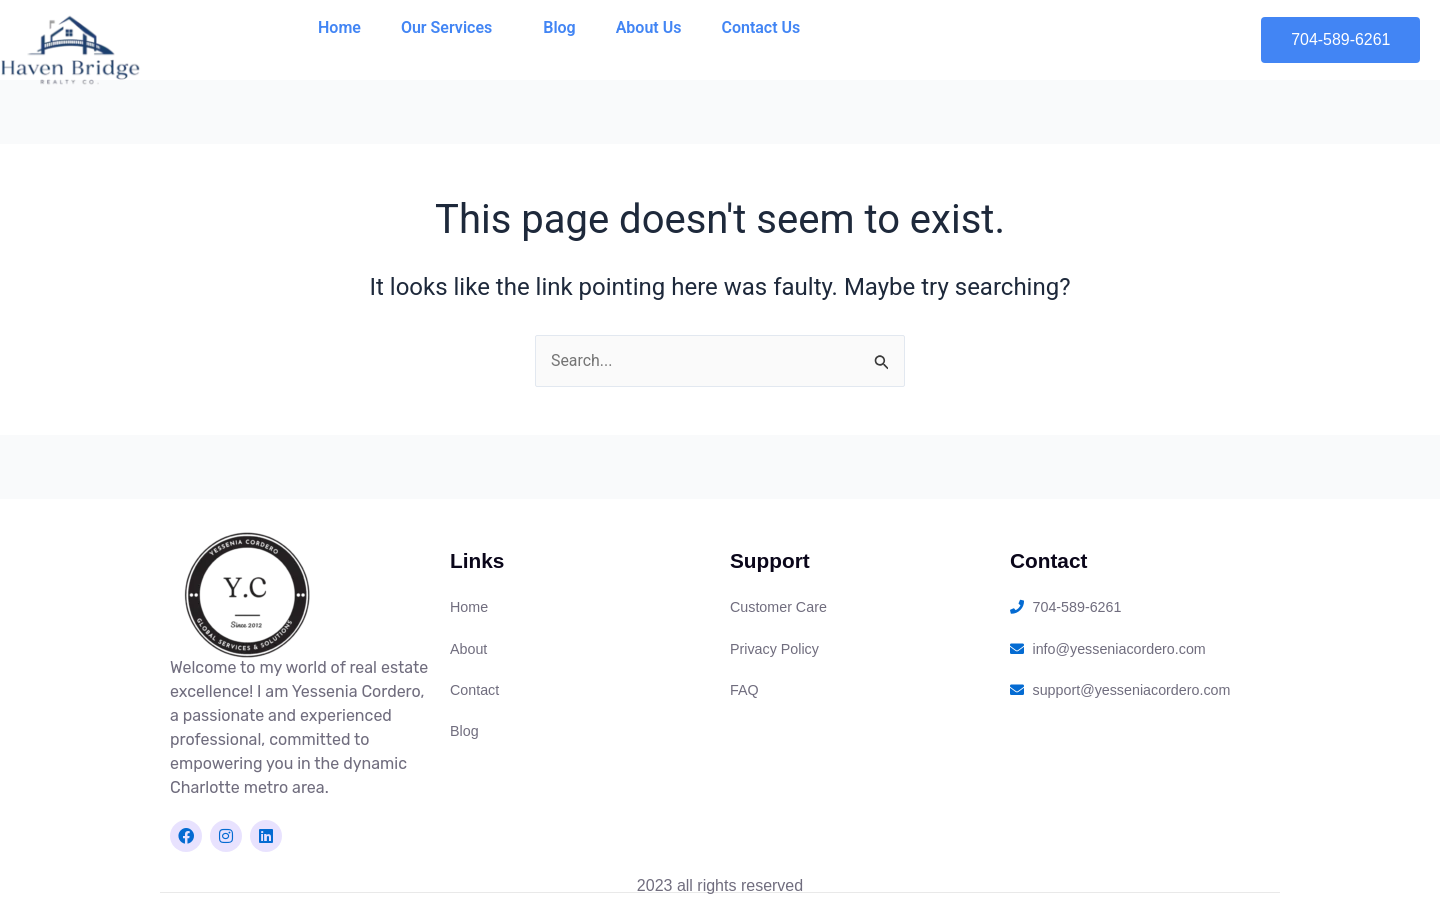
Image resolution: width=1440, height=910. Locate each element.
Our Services (452, 28)
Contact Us (760, 27)
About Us (649, 27)
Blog (559, 27)
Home (339, 27)
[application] (500, 28)
